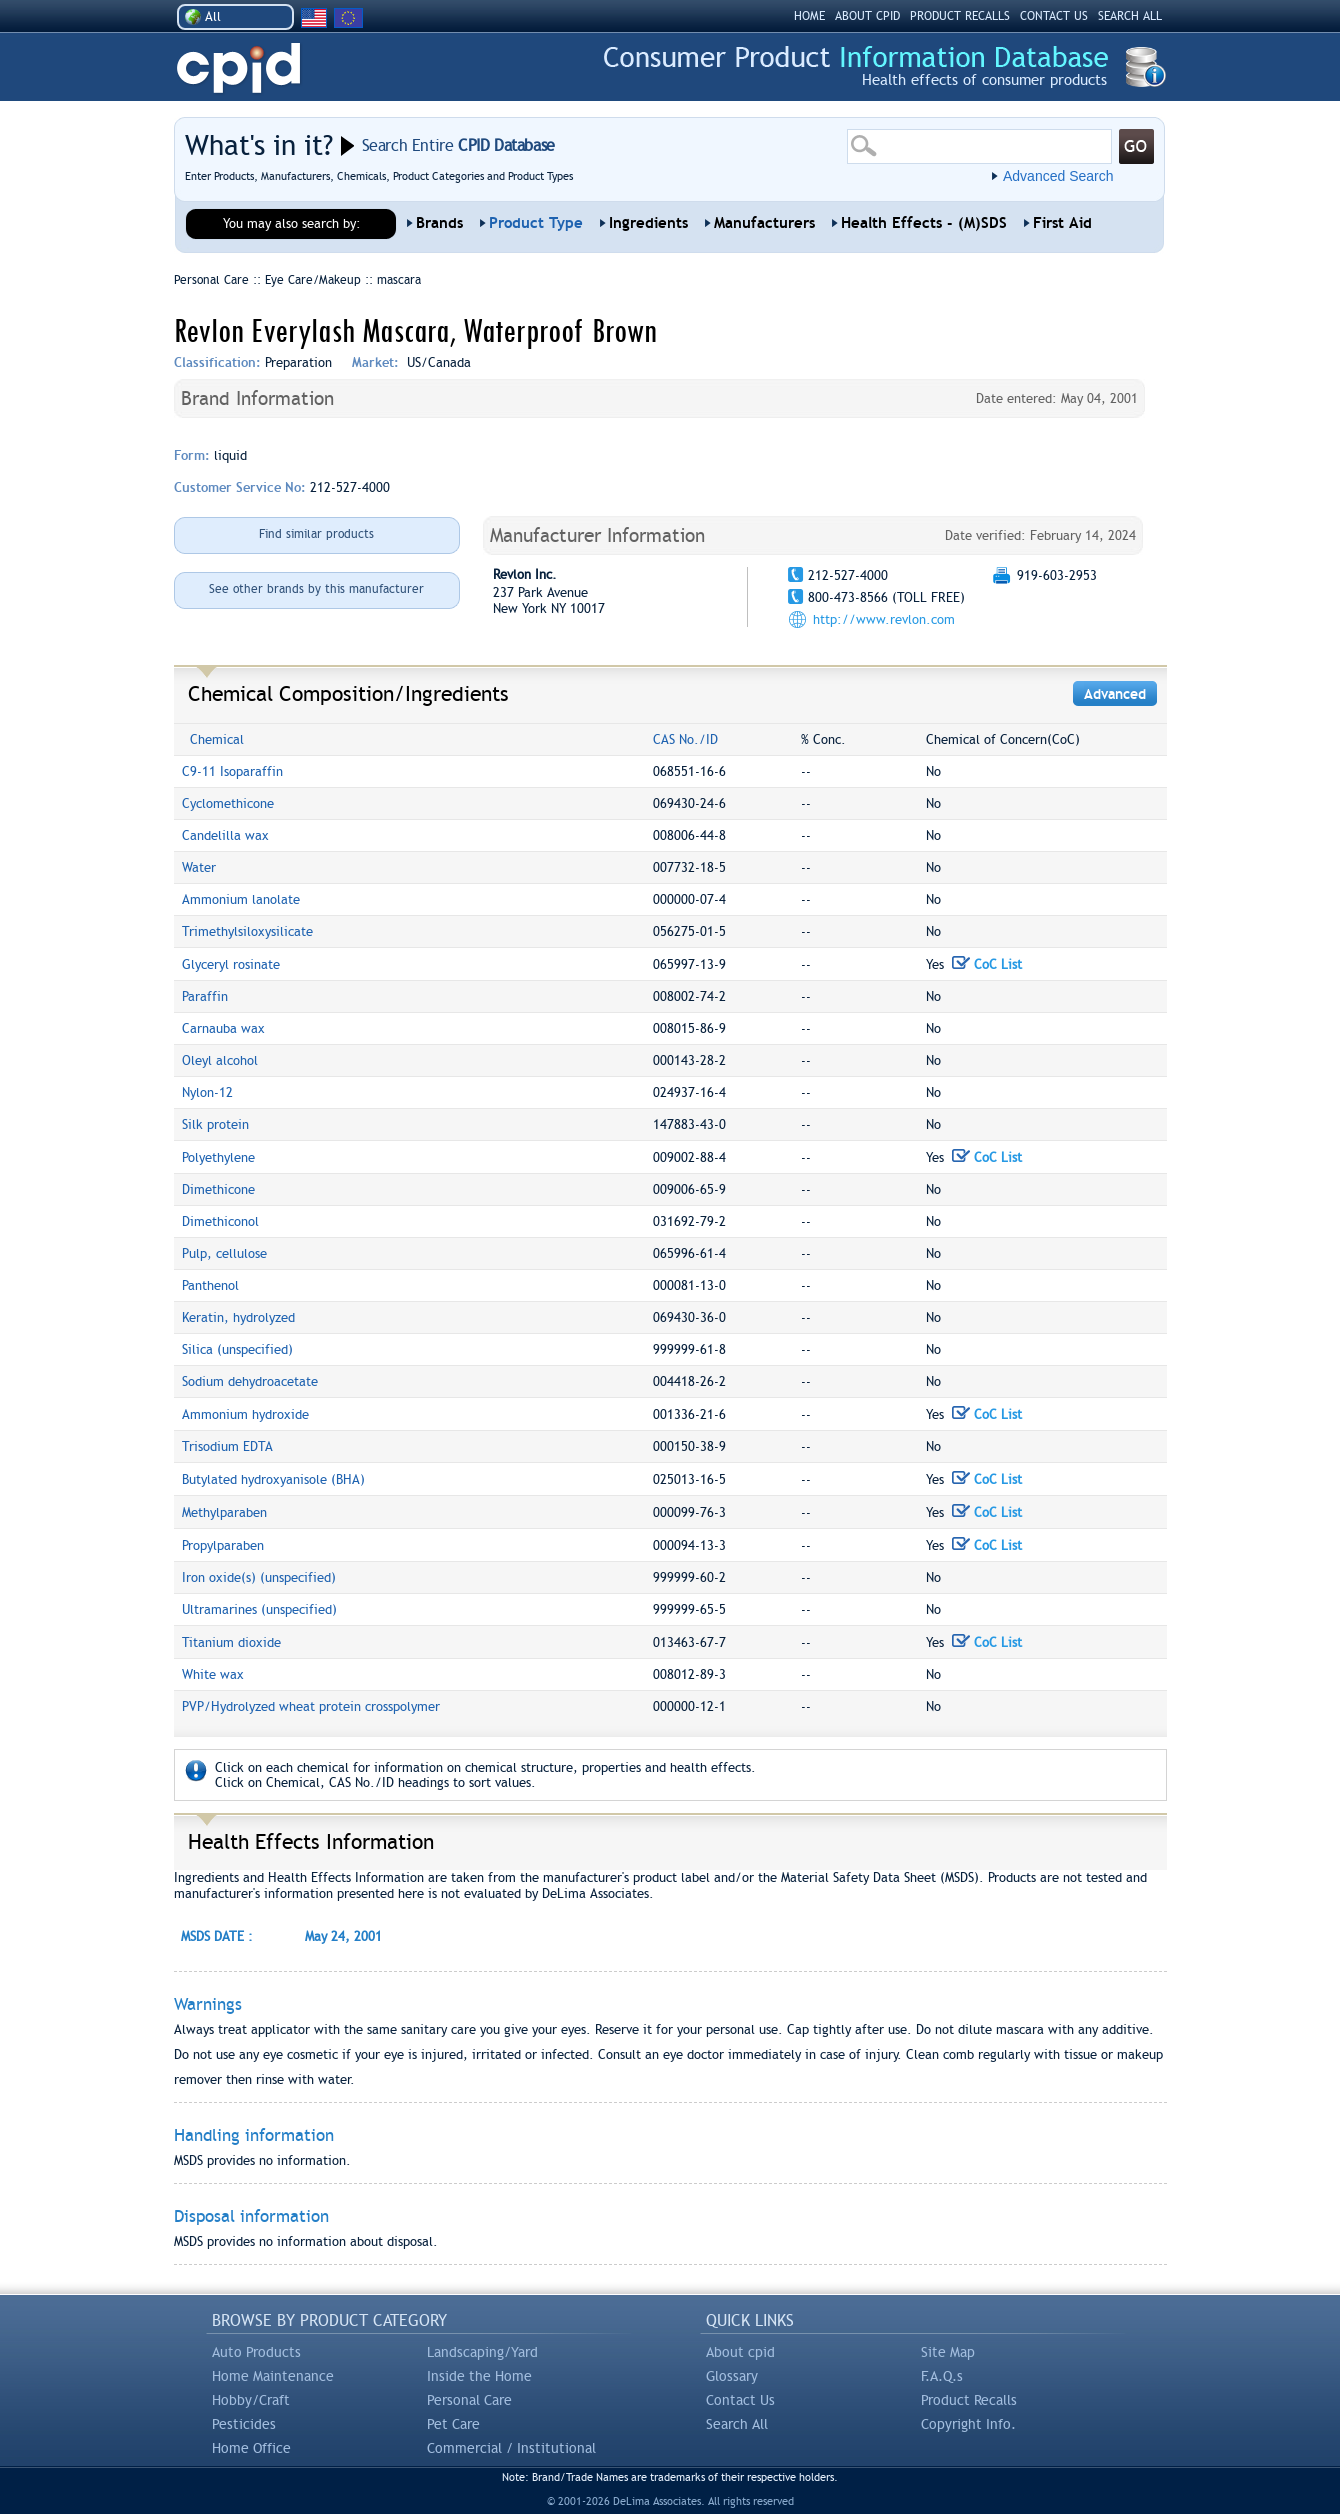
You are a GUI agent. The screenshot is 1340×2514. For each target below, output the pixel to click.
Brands (439, 223)
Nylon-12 (207, 1092)
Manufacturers (764, 223)
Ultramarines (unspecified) (259, 1609)
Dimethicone (218, 1189)
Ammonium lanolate (241, 899)
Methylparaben (224, 1512)
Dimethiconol (220, 1221)
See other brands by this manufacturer (316, 589)
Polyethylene (218, 1157)
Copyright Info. (968, 2424)
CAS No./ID (685, 739)
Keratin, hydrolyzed (238, 1317)
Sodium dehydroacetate (250, 1381)
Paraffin (205, 996)
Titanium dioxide (231, 1642)
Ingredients (648, 223)
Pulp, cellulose (224, 1253)
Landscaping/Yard (482, 2352)
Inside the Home (479, 2376)
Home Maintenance (273, 2376)
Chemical (217, 739)
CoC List (987, 964)
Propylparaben (223, 1545)
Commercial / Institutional (511, 2448)
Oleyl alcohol (220, 1060)
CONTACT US (1054, 16)
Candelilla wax (225, 835)
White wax (213, 1674)
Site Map (948, 2352)
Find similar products (316, 534)
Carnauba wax (223, 1028)
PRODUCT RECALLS (960, 16)
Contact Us (740, 2400)
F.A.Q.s (942, 2376)
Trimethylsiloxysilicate (247, 931)
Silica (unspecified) (237, 1349)
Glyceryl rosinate (231, 964)
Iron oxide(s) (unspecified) (259, 1577)
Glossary (732, 2376)
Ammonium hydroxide (245, 1414)
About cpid (740, 2352)
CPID (238, 68)
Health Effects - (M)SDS (924, 223)
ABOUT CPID (867, 16)
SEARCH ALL (1130, 16)
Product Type (536, 223)
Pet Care (453, 2424)
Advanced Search (1058, 176)
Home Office (251, 2448)
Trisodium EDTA (227, 1446)
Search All (737, 2424)
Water (199, 867)
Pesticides (244, 2424)
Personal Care (469, 2400)
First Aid (1062, 223)
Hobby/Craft (251, 2400)
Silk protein (215, 1124)
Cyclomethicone (228, 803)
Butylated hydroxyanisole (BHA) (273, 1479)
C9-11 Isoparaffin (232, 771)
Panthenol (210, 1285)
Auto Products (256, 2352)
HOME (809, 16)
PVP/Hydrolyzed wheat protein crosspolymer (311, 1706)
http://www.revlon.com (884, 619)
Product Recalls (969, 2400)
